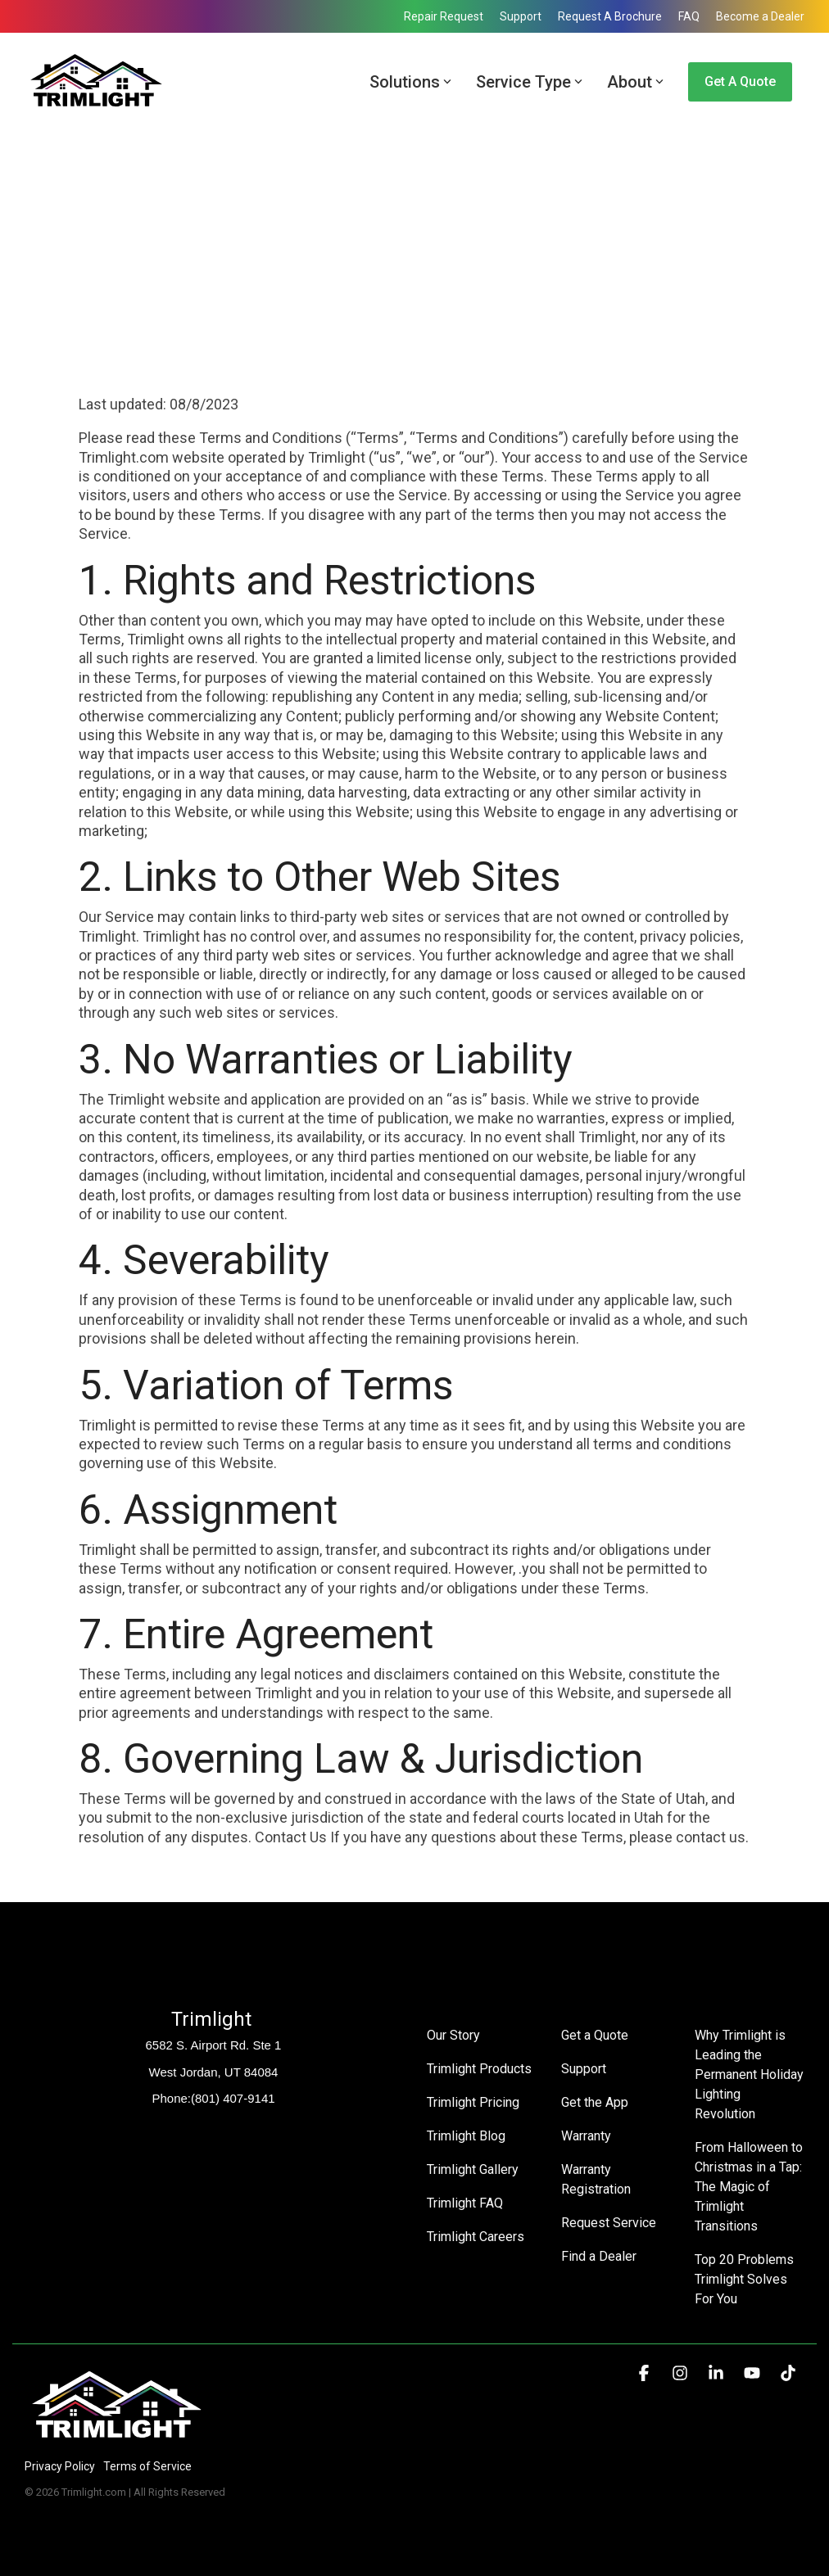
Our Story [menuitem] (453, 2035)
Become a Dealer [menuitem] (760, 16)
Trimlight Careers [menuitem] (475, 2236)
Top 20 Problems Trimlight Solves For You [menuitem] (746, 2279)
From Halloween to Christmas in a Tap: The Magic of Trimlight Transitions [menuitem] (749, 2187)
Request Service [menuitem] (608, 2222)
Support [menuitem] (520, 16)
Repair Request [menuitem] (443, 16)
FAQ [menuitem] (689, 16)
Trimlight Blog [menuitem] (466, 2136)
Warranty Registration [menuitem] (596, 2179)
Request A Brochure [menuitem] (610, 16)
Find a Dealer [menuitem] (598, 2256)
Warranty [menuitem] (586, 2136)
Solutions (410, 82)
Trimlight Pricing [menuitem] (473, 2102)
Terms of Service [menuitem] (147, 2466)
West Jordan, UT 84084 (214, 2072)
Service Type (529, 82)
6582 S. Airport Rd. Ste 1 (214, 2045)
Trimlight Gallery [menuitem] (473, 2169)
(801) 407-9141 (233, 2098)
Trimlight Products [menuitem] (479, 2069)
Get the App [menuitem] (594, 2102)
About (635, 82)
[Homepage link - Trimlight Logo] (117, 2439)
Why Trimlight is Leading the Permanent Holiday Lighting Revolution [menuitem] (749, 2074)
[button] (645, 2373)
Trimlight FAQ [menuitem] (465, 2203)
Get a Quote (740, 81)
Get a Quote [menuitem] (594, 2035)
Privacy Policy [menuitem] (60, 2466)
